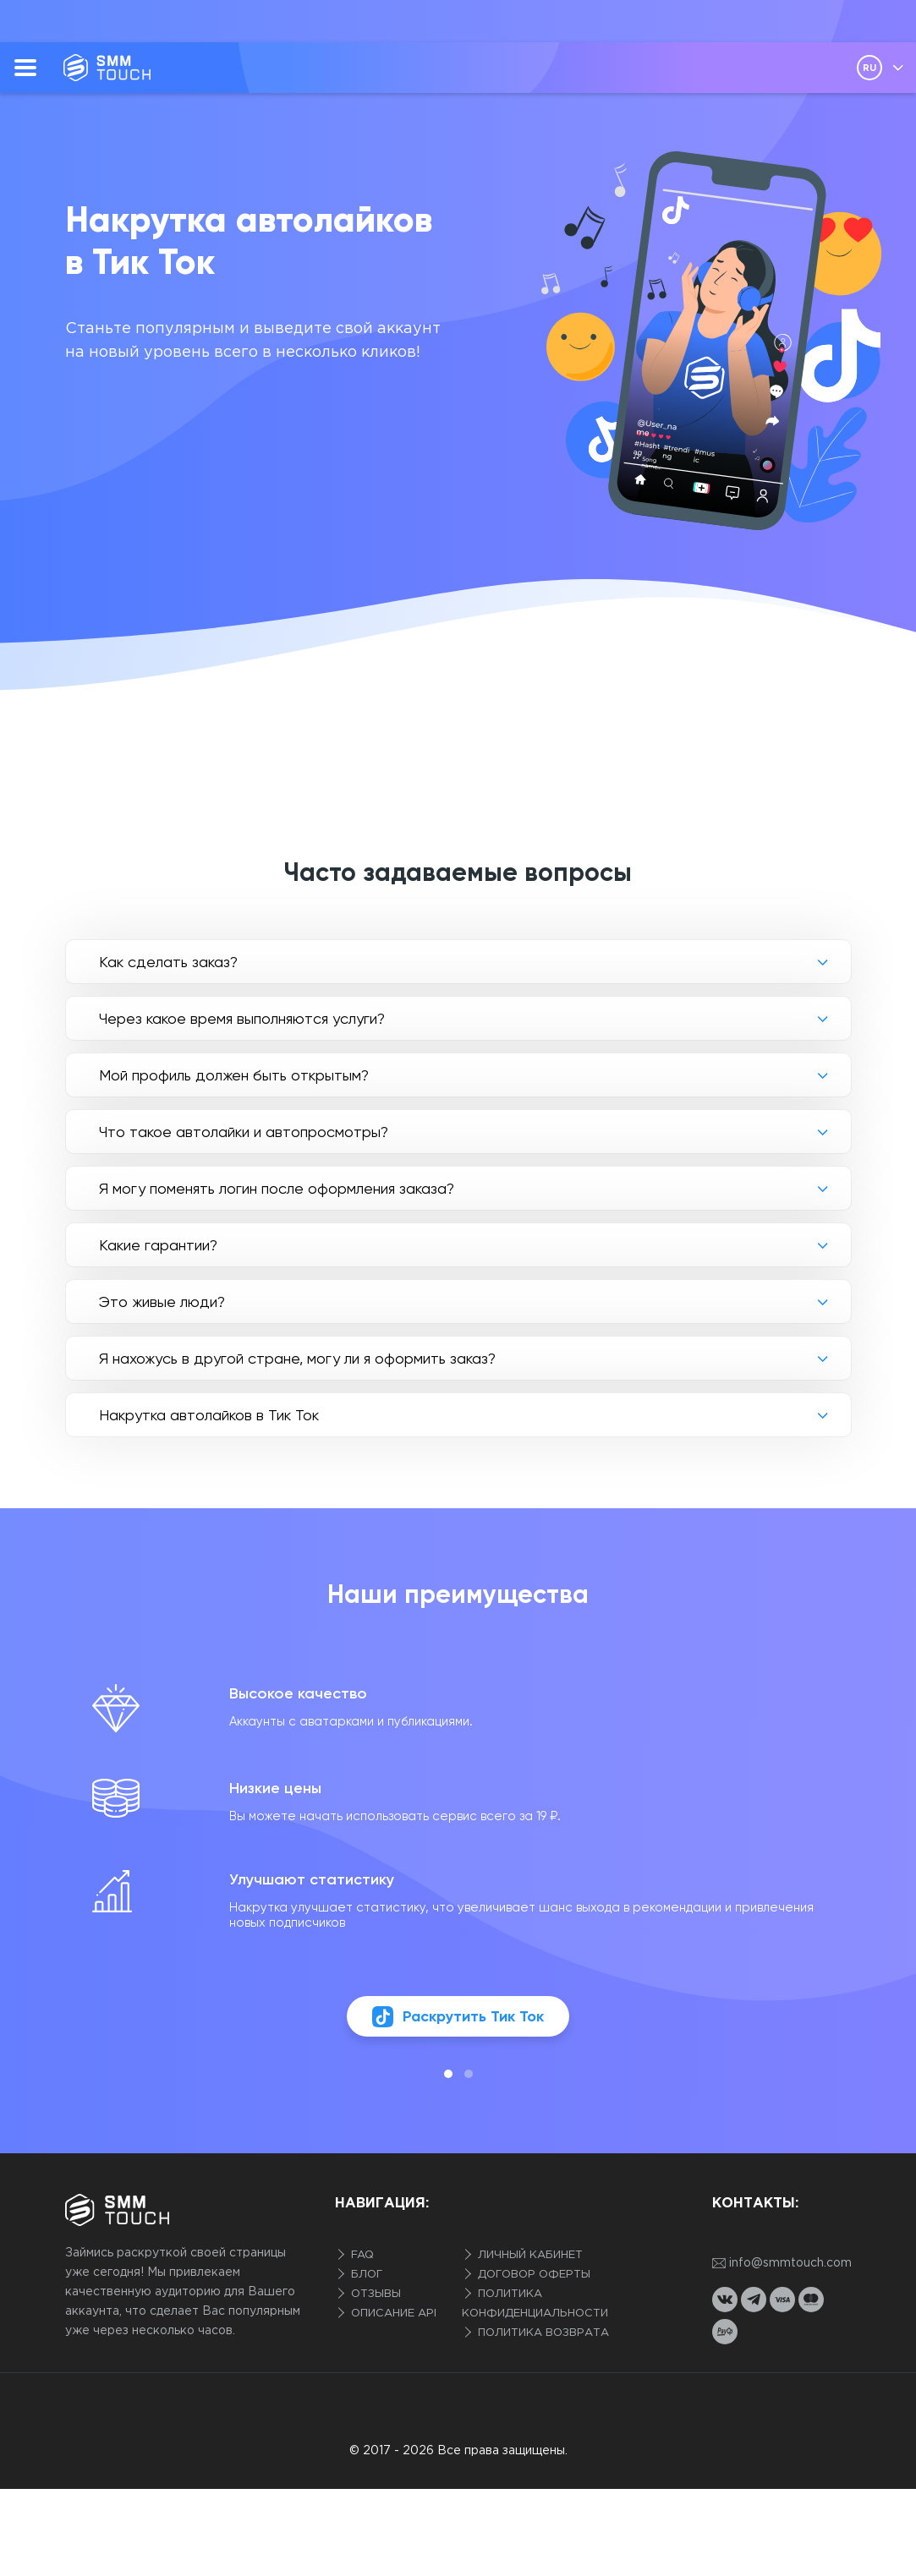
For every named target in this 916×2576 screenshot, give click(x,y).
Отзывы (374, 2294)
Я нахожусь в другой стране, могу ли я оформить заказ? (297, 1358)
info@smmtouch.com (782, 2263)
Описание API (392, 2313)
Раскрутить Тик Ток (458, 2016)
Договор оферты (532, 2274)
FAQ (361, 2255)
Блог (365, 2274)
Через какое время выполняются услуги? (242, 1018)
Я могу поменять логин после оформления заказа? (276, 1188)
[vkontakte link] (725, 2299)
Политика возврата (541, 2333)
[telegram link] (753, 2299)
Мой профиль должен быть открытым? (234, 1075)
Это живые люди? (162, 1301)
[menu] (25, 67)
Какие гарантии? (158, 1245)
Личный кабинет (528, 2255)
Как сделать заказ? (168, 962)
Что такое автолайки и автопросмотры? (243, 1131)
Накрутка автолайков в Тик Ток (209, 1415)
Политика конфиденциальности (535, 2303)
